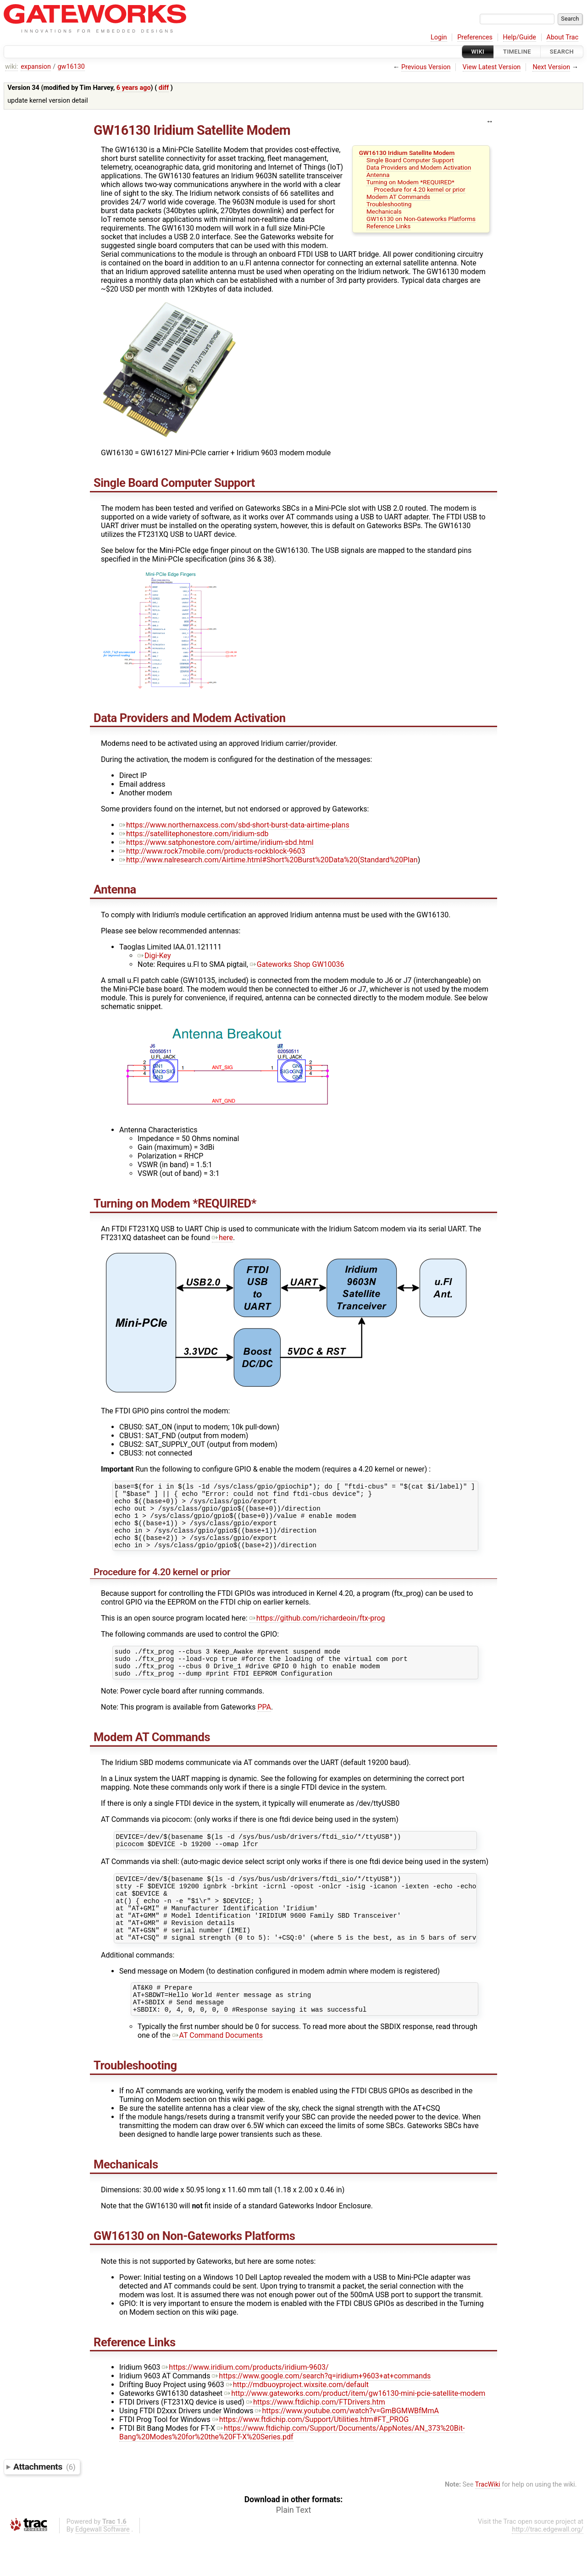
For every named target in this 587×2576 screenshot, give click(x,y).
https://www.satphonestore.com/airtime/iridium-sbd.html (216, 842)
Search (562, 51)
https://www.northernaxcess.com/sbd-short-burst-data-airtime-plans (234, 825)
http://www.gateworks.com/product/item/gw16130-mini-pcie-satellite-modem (354, 2431)
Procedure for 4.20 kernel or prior (419, 189)
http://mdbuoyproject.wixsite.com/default (297, 2423)
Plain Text (293, 2548)
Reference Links (388, 226)
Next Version (551, 67)
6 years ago (133, 88)
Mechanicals (384, 211)
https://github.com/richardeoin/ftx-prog (317, 1630)
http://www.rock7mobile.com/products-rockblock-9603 (212, 851)
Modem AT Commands (398, 196)
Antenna (377, 174)
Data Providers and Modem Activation (418, 167)
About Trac (563, 37)
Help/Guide (519, 37)
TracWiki (487, 2523)
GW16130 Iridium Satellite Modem (407, 152)
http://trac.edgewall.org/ (547, 2568)
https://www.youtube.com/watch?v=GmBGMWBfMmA (347, 2449)
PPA (264, 1725)
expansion (36, 67)
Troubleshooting (388, 204)
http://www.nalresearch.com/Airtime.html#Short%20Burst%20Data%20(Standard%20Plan (268, 859)
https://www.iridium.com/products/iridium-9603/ (245, 2405)
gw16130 (71, 67)
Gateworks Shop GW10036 (297, 964)
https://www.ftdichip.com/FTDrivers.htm (315, 2440)
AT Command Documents (217, 2073)
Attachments (44, 2505)
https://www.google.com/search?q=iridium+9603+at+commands (321, 2414)
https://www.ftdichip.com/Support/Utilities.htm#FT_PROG (310, 2458)
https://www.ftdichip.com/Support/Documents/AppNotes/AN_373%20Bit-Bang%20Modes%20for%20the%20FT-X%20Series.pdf (292, 2471)
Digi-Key (154, 955)
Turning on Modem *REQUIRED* (410, 182)
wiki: (11, 67)
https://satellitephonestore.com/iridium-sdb (193, 833)
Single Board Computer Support (410, 160)
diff (164, 88)
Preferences (475, 37)
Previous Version (425, 67)
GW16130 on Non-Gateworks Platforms (421, 218)
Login (439, 37)
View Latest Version (492, 67)
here (222, 1237)
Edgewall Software (102, 2568)
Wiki (478, 51)
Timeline (517, 51)
